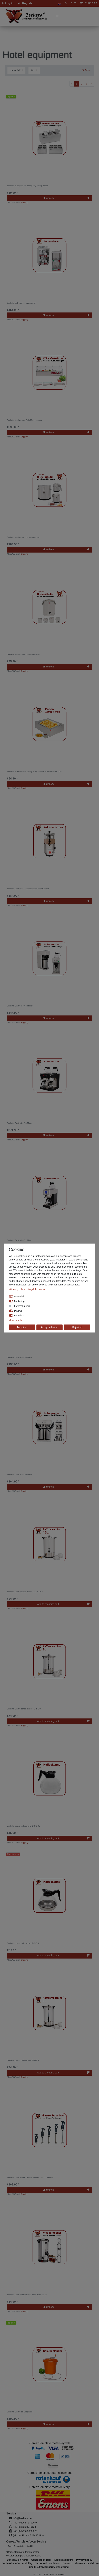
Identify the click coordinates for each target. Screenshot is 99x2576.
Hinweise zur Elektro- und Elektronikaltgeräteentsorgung (63, 2565)
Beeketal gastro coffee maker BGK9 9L (23, 1826)
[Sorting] (16, 70)
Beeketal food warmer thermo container (23, 537)
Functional (19, 1315)
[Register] (26, 3)
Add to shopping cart (63, 1604)
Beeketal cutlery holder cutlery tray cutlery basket (27, 186)
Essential (19, 1296)
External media (22, 1305)
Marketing (19, 1301)
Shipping (24, 202)
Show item (66, 198)
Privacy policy (17, 1289)
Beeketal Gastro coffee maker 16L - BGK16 (25, 1592)
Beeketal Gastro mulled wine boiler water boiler (27, 2295)
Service (11, 2513)
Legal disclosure (36, 1289)
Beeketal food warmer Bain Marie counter (24, 420)
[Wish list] (73, 3)
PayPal (18, 1310)
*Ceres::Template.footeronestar (22, 2552)
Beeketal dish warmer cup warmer (21, 303)
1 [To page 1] (76, 83)
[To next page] (91, 84)
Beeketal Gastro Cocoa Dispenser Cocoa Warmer (28, 889)
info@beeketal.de (22, 2518)
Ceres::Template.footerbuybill (20, 2546)
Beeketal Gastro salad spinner (19, 2412)
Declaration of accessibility (17, 2563)
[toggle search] (65, 3)
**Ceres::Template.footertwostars (23, 2555)
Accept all (22, 1327)
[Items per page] (34, 70)
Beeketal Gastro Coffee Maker (19, 1006)
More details (15, 1320)
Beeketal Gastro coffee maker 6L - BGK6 (24, 1709)
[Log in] (7, 3)
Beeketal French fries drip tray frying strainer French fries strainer (34, 771)
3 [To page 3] (86, 83)
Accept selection (49, 1327)
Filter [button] (86, 70)
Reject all (77, 1327)
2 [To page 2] (81, 83)
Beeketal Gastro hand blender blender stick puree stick (30, 2177)
